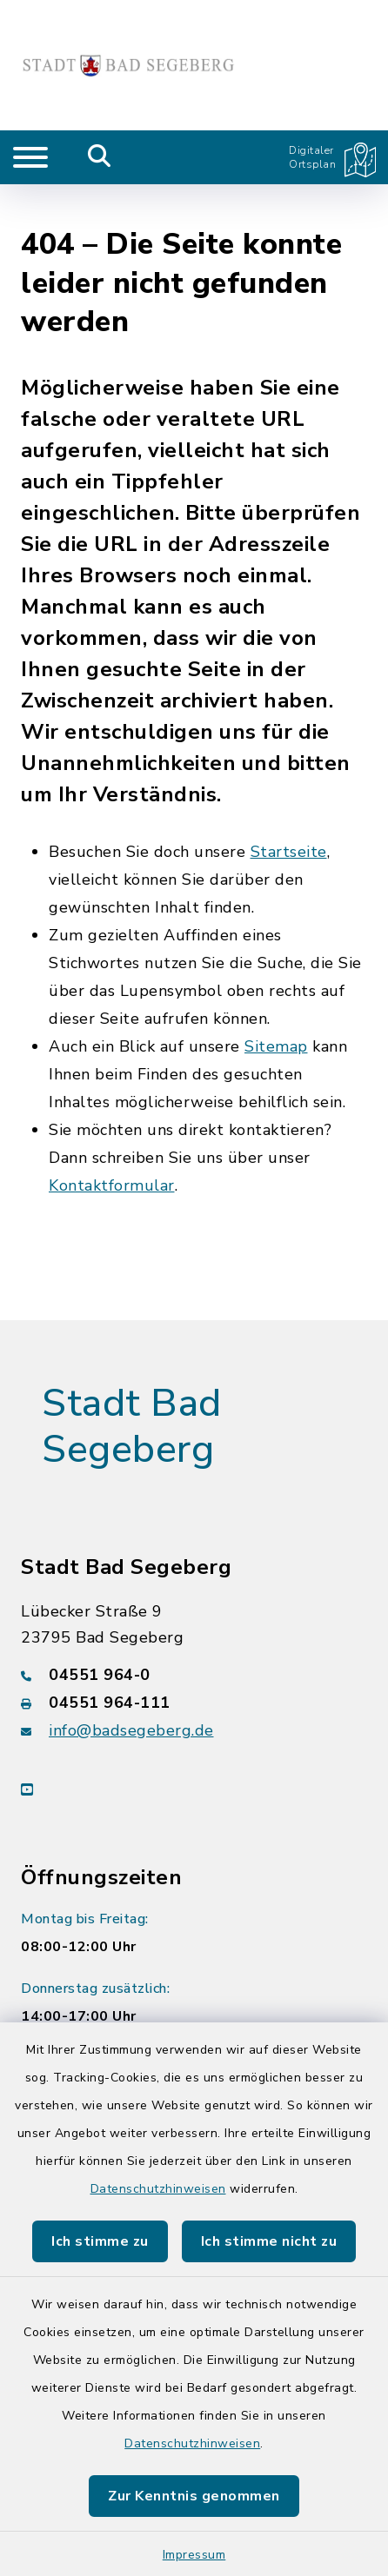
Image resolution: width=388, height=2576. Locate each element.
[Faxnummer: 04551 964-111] (194, 1660)
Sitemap (276, 1005)
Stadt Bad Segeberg (132, 1386)
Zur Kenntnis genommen (194, 2496)
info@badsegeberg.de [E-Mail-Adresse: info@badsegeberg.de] (131, 1688)
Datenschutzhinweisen (158, 2189)
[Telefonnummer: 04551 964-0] (194, 1633)
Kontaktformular (112, 1144)
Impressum (194, 2554)
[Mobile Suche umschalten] (99, 157)
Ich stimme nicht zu (269, 2241)
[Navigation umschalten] (30, 157)
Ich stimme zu (100, 2241)
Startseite (289, 810)
